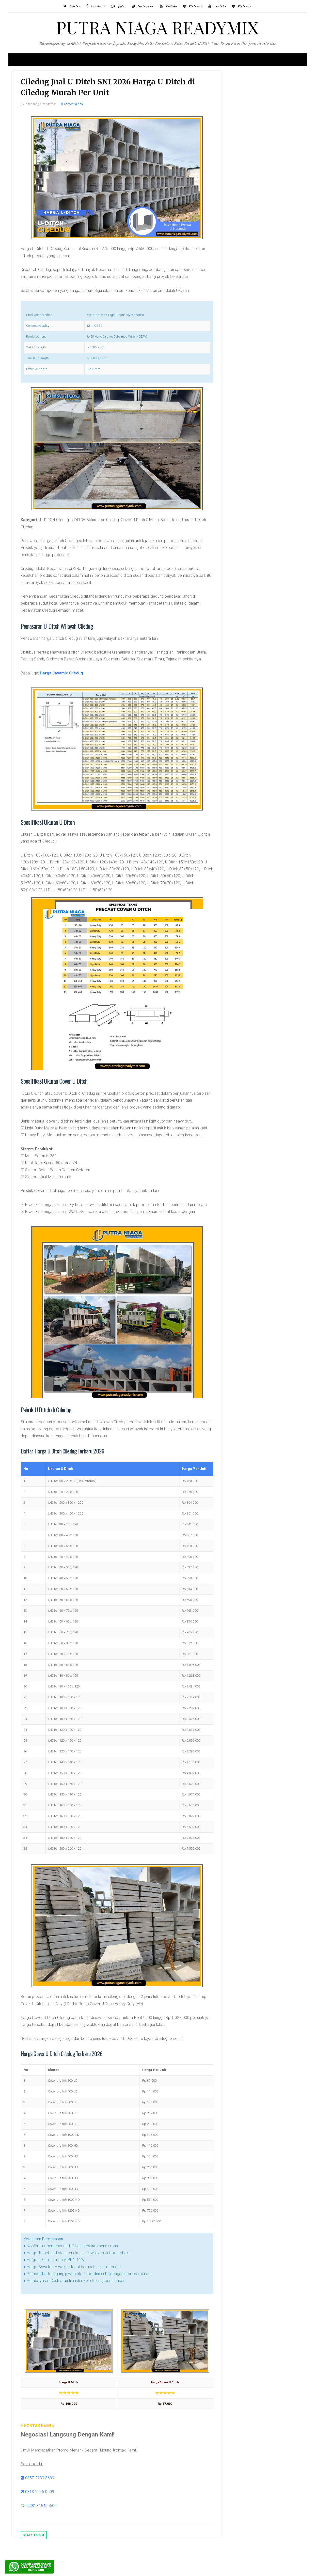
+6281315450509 (42, 2532)
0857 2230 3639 (41, 2504)
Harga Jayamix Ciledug (65, 688)
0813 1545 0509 (41, 2518)
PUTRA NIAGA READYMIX (157, 27)
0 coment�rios (76, 106)
